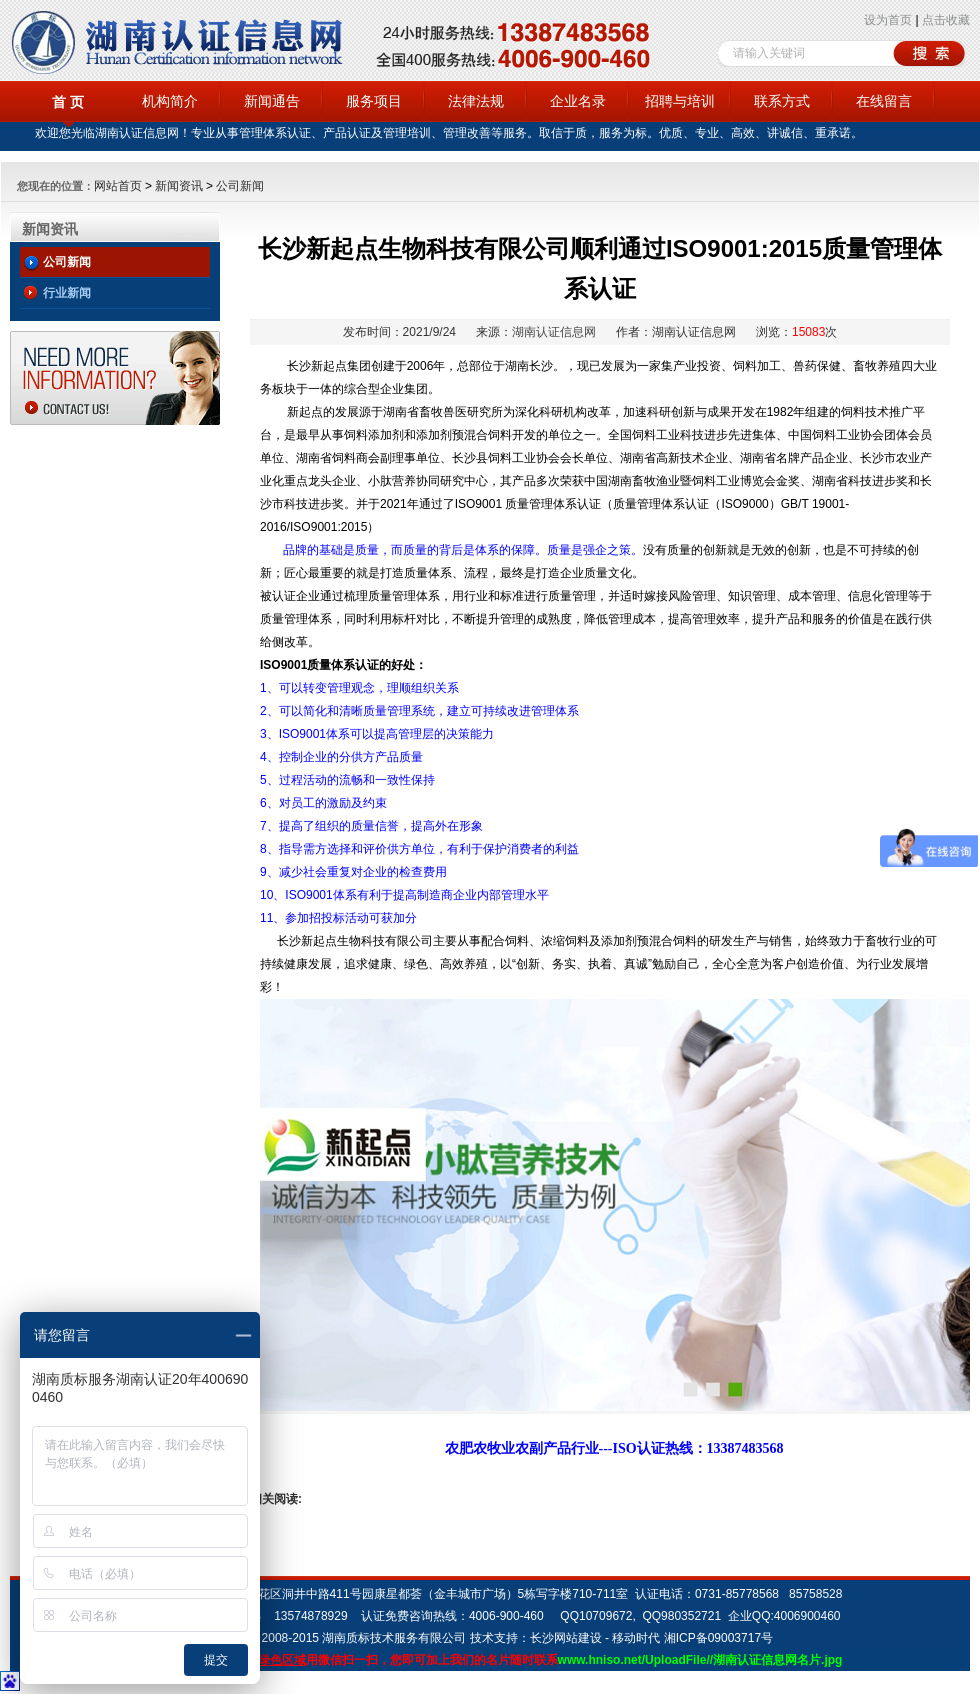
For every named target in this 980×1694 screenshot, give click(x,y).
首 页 (68, 102)
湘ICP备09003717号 (718, 1638)
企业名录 (578, 101)
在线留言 (884, 101)
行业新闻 (67, 293)
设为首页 (888, 20)
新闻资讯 (179, 186)
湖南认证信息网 (554, 332)
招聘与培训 (680, 101)
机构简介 (170, 101)
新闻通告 (272, 101)
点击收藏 (946, 20)
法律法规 (476, 101)
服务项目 (374, 101)
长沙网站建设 (566, 1638)
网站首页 (118, 186)
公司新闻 (240, 186)
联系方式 (782, 101)
